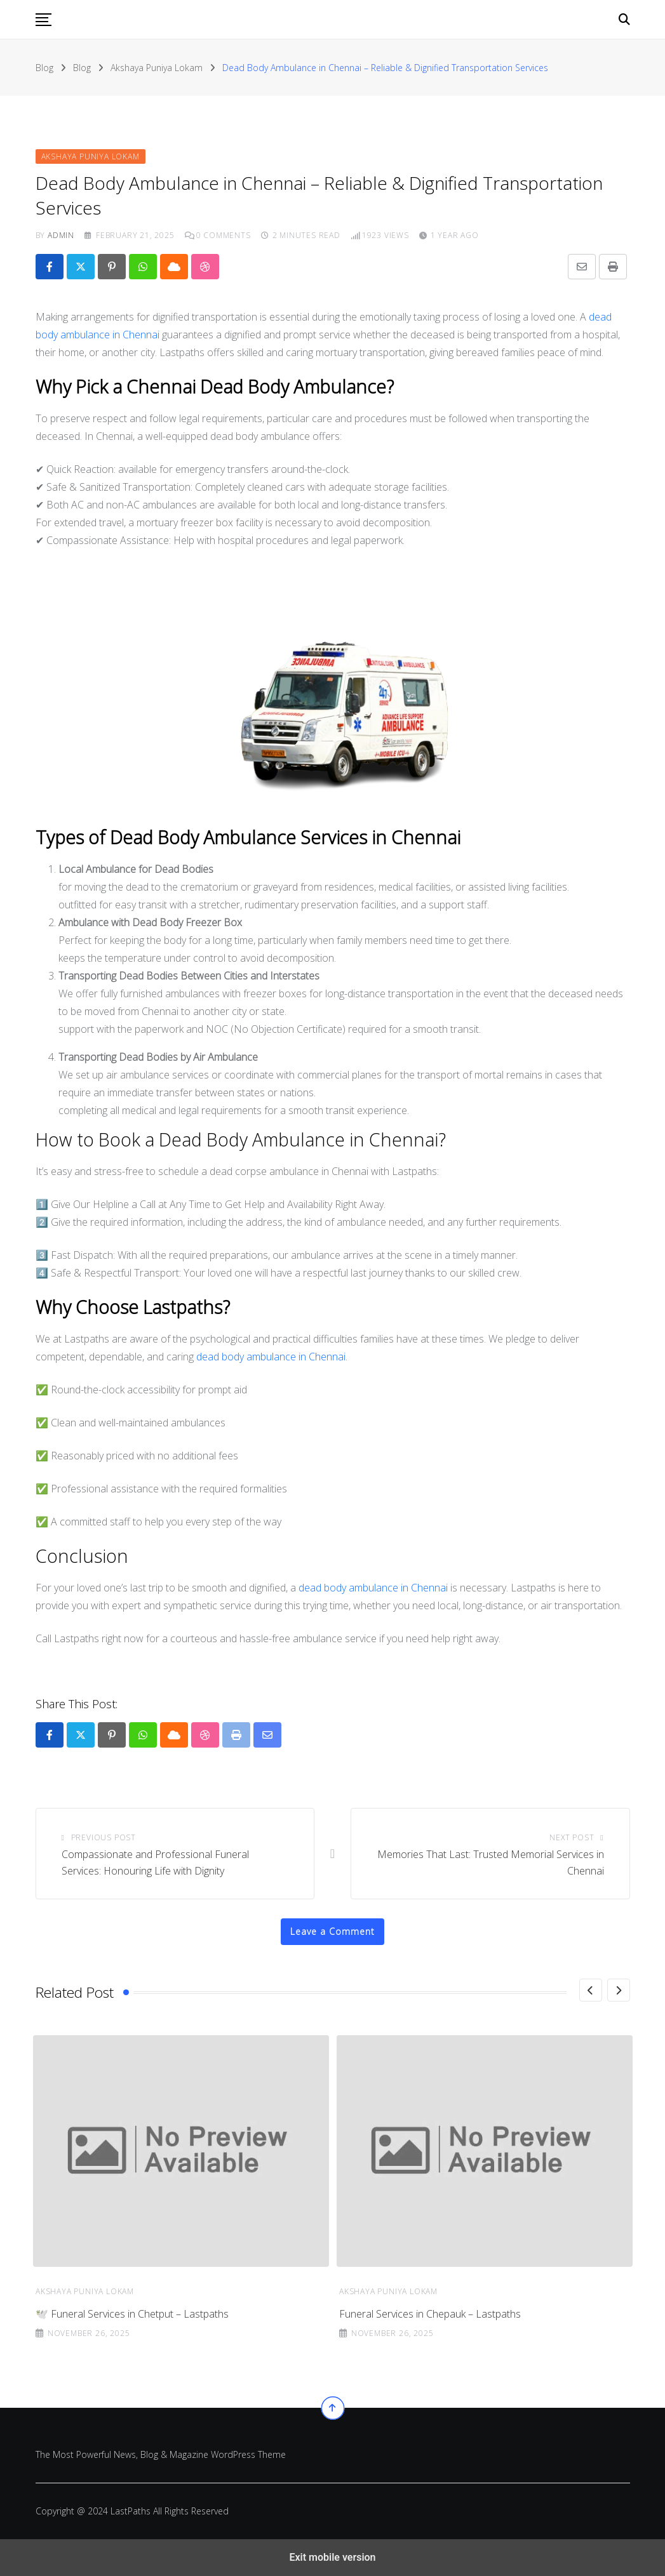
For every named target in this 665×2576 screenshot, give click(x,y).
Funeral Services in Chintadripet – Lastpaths (134, 2314)
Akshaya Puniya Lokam (85, 2291)
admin (61, 235)
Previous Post (103, 1837)
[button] (43, 19)
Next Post (571, 1837)
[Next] (618, 1990)
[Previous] (590, 1990)
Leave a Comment (332, 1931)
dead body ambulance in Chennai (271, 1357)
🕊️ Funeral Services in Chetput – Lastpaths (435, 2314)
